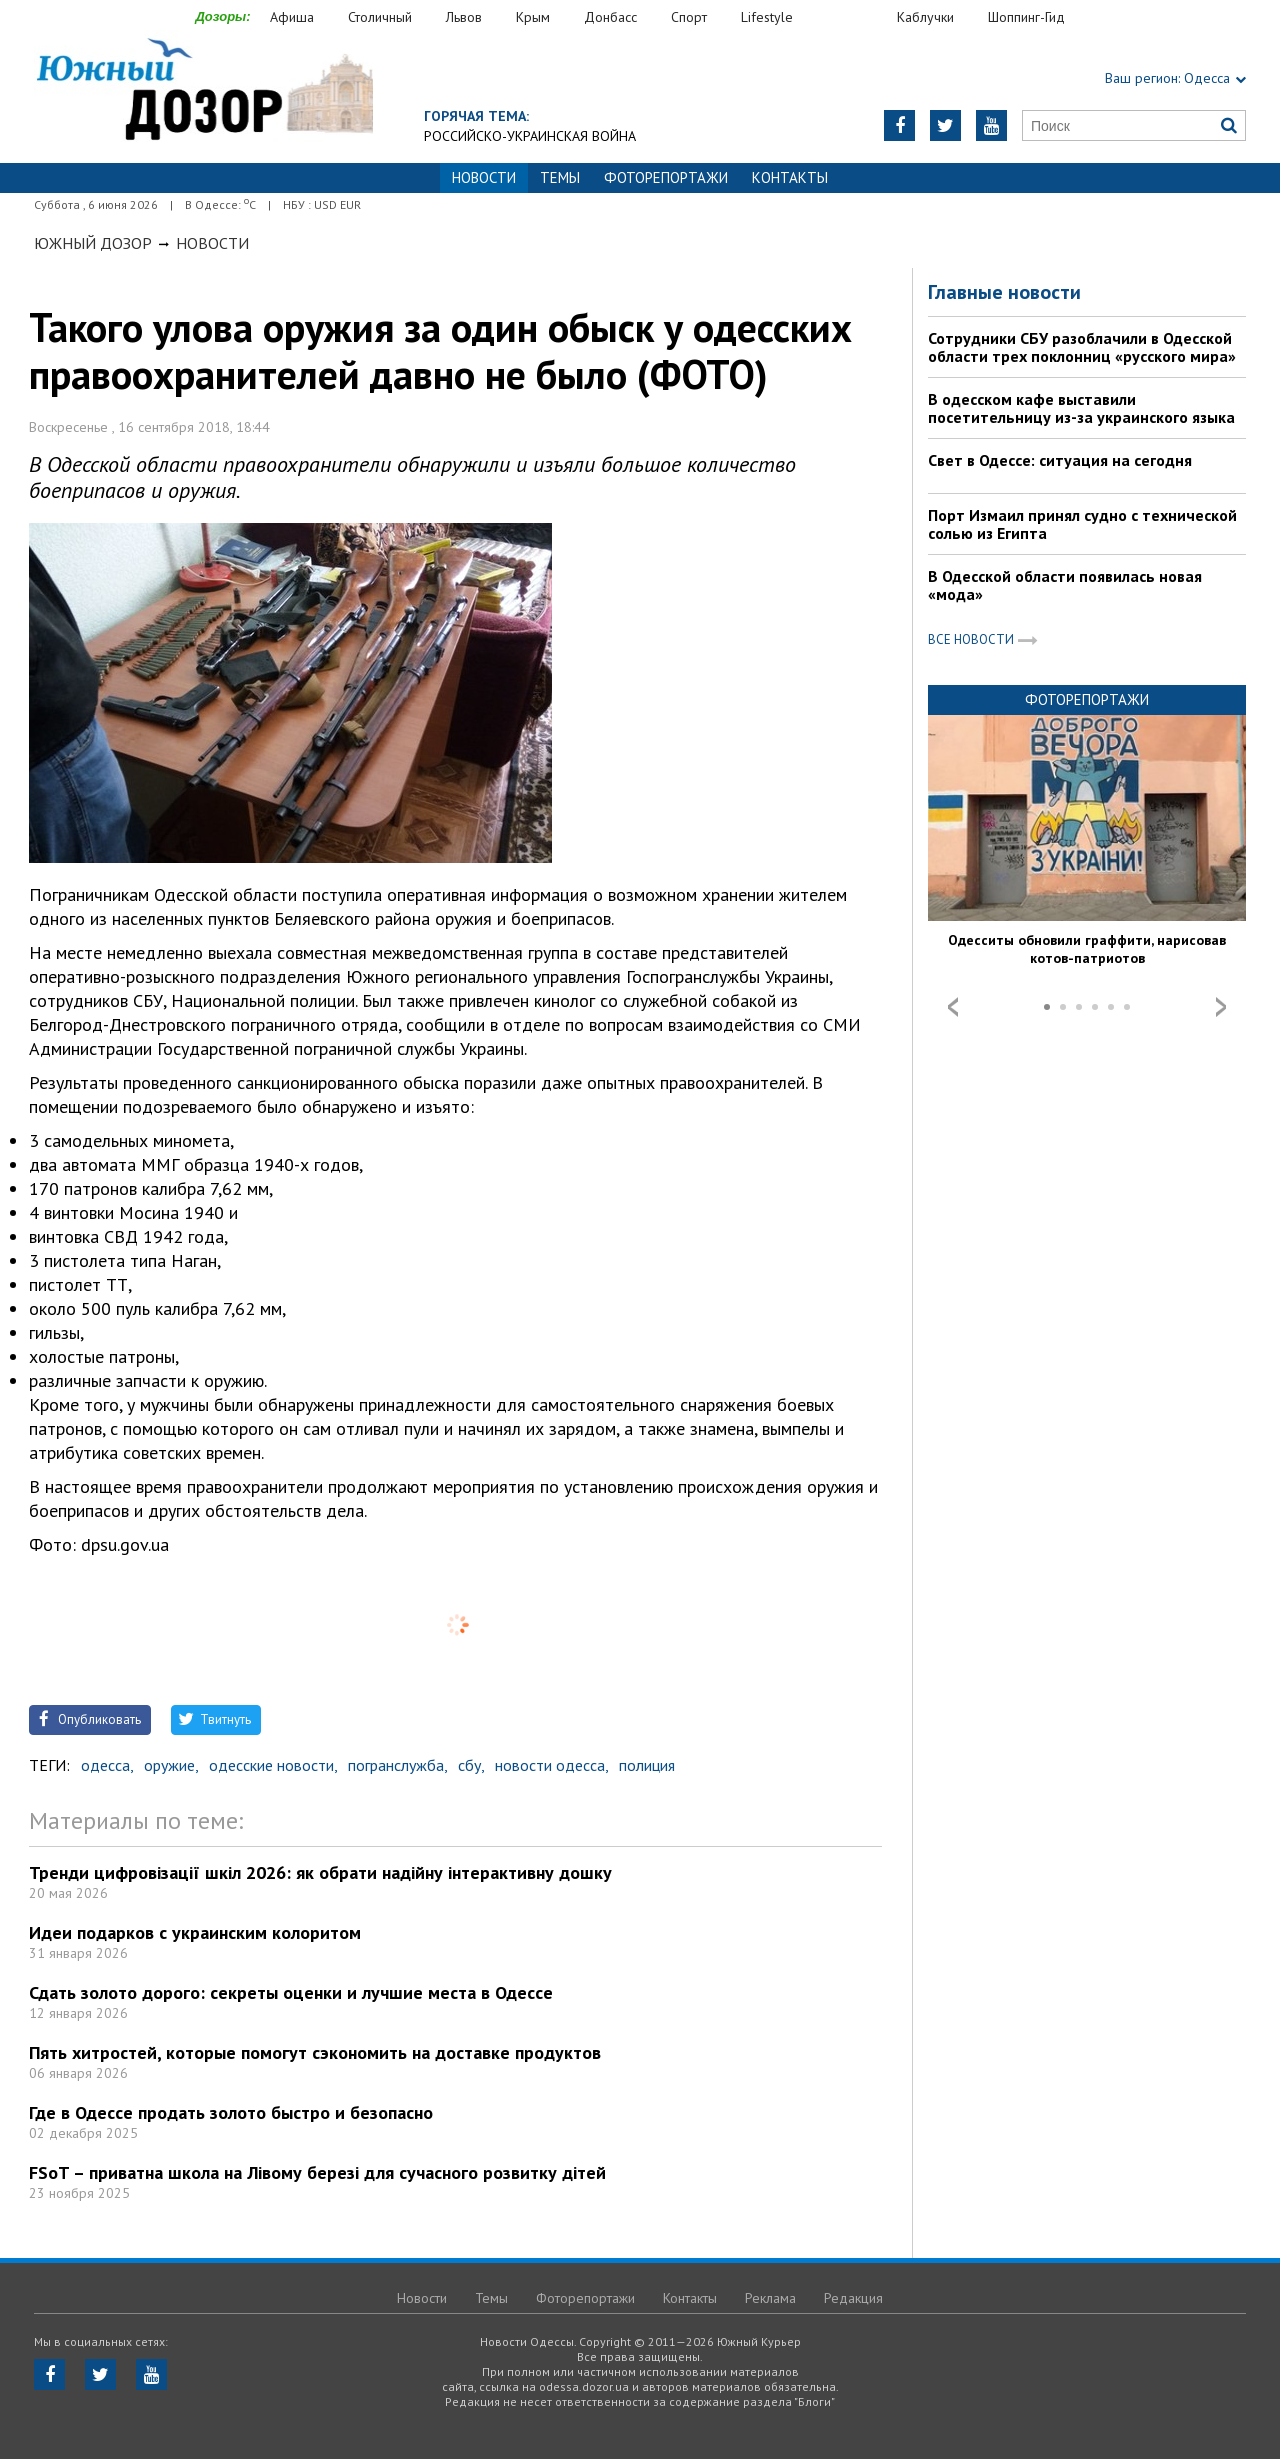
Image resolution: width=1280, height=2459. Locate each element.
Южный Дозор (93, 243)
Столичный (380, 17)
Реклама (770, 2298)
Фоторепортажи (666, 177)
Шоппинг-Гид (1026, 17)
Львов (464, 17)
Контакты (790, 177)
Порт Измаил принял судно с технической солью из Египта (1082, 524)
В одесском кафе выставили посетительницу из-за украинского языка (1081, 408)
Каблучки (925, 17)
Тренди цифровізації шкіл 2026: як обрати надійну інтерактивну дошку (320, 1872)
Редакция (853, 2298)
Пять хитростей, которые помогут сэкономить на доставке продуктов (315, 2052)
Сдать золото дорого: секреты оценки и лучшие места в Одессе (291, 1992)
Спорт (689, 17)
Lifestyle (767, 17)
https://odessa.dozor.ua (203, 91)
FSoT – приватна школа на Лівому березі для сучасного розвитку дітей (317, 2172)
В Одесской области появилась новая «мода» (1065, 585)
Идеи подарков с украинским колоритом (195, 1932)
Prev (953, 1007)
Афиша (292, 17)
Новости (212, 243)
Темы (560, 177)
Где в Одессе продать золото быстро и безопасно (231, 2112)
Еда (855, 17)
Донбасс (610, 17)
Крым (533, 17)
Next (1221, 1007)
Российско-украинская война (530, 136)
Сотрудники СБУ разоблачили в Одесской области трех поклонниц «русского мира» (1082, 347)
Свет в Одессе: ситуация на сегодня (1060, 460)
